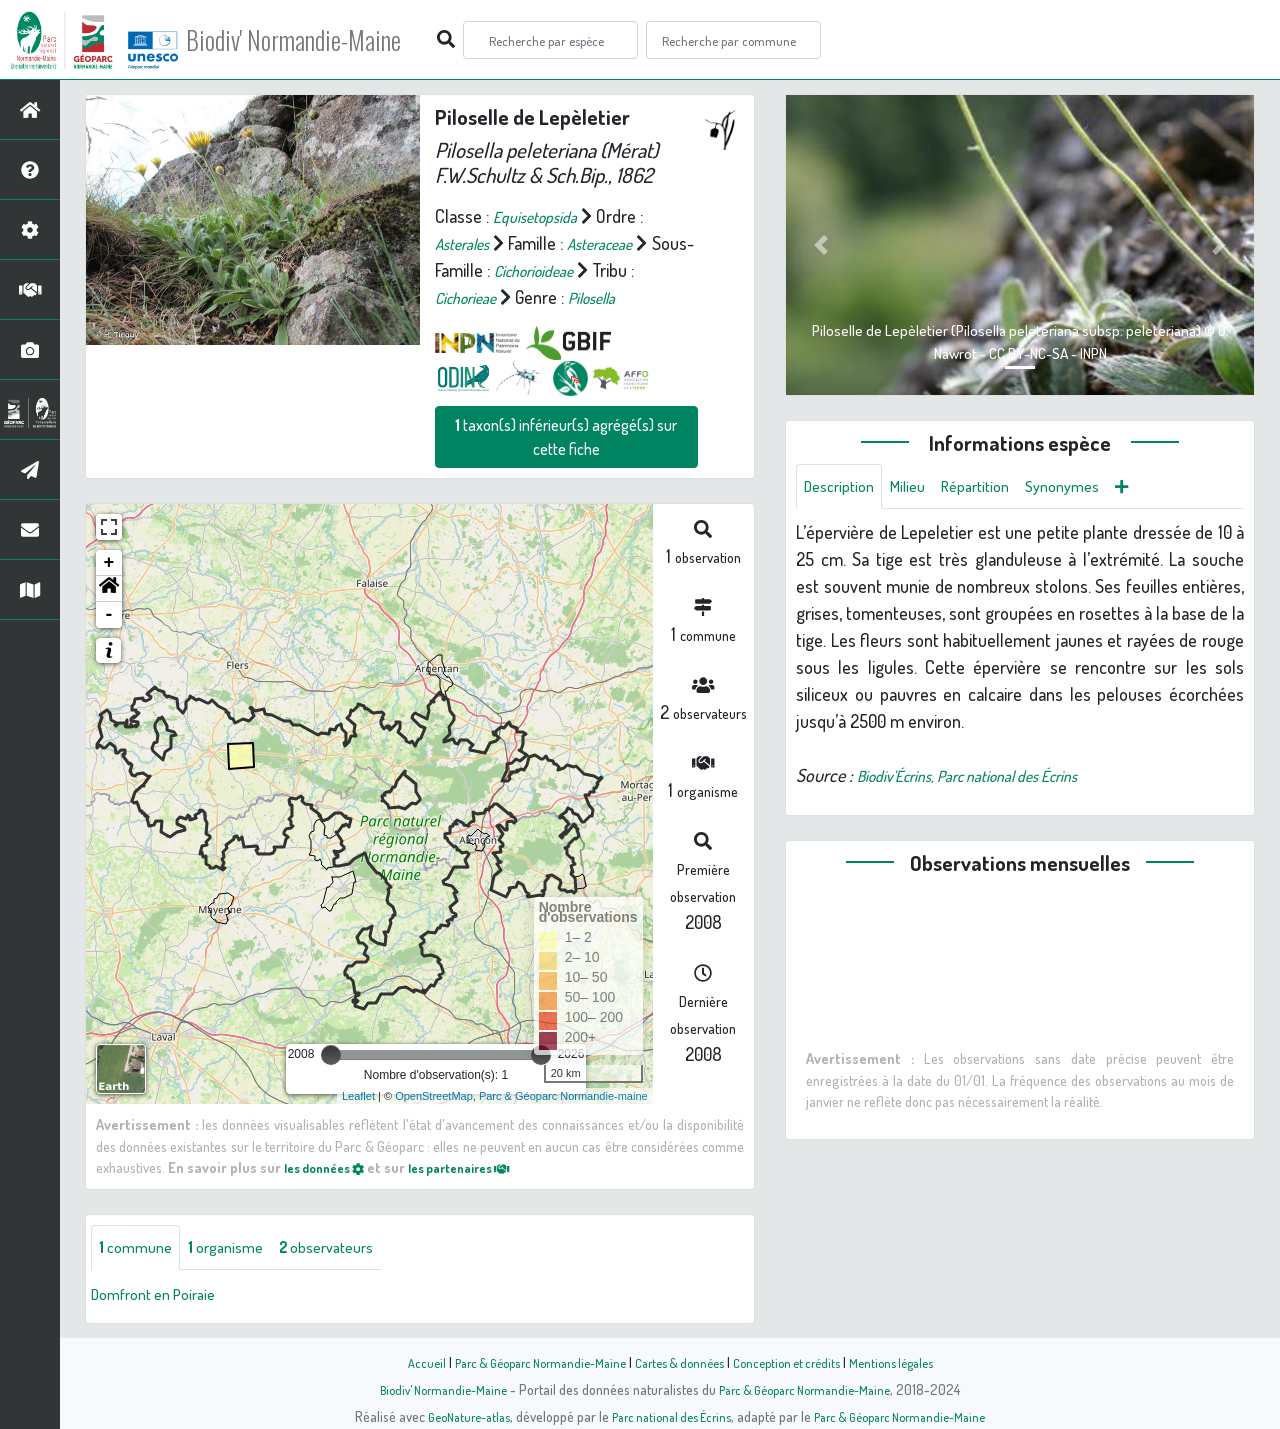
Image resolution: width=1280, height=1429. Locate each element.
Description (844, 488)
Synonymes (1091, 488)
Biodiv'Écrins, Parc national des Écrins (989, 779)
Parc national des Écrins (667, 1416)
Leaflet (358, 1096)
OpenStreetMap (434, 1096)
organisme (238, 1249)
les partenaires (482, 1167)
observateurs (350, 1249)
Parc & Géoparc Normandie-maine (563, 1096)
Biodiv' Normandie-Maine (328, 40)
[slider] (331, 1055)
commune (139, 1249)
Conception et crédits (797, 1362)
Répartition (995, 488)
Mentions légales (912, 1362)
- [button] (109, 615)
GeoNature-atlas (451, 1416)
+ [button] (109, 563)
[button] (109, 589)
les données (331, 1167)
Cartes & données (680, 1362)
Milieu (920, 488)
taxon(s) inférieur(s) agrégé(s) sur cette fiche (566, 437)
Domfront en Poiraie (162, 1297)
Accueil (401, 1362)
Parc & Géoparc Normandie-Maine (526, 1362)
